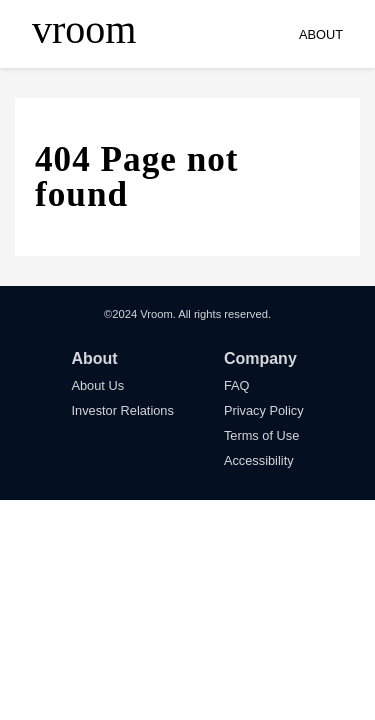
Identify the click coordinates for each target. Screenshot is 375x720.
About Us (97, 385)
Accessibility (259, 460)
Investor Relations (122, 410)
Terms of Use (261, 435)
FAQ (237, 385)
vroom (84, 30)
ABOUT (321, 34)
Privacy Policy (264, 410)
